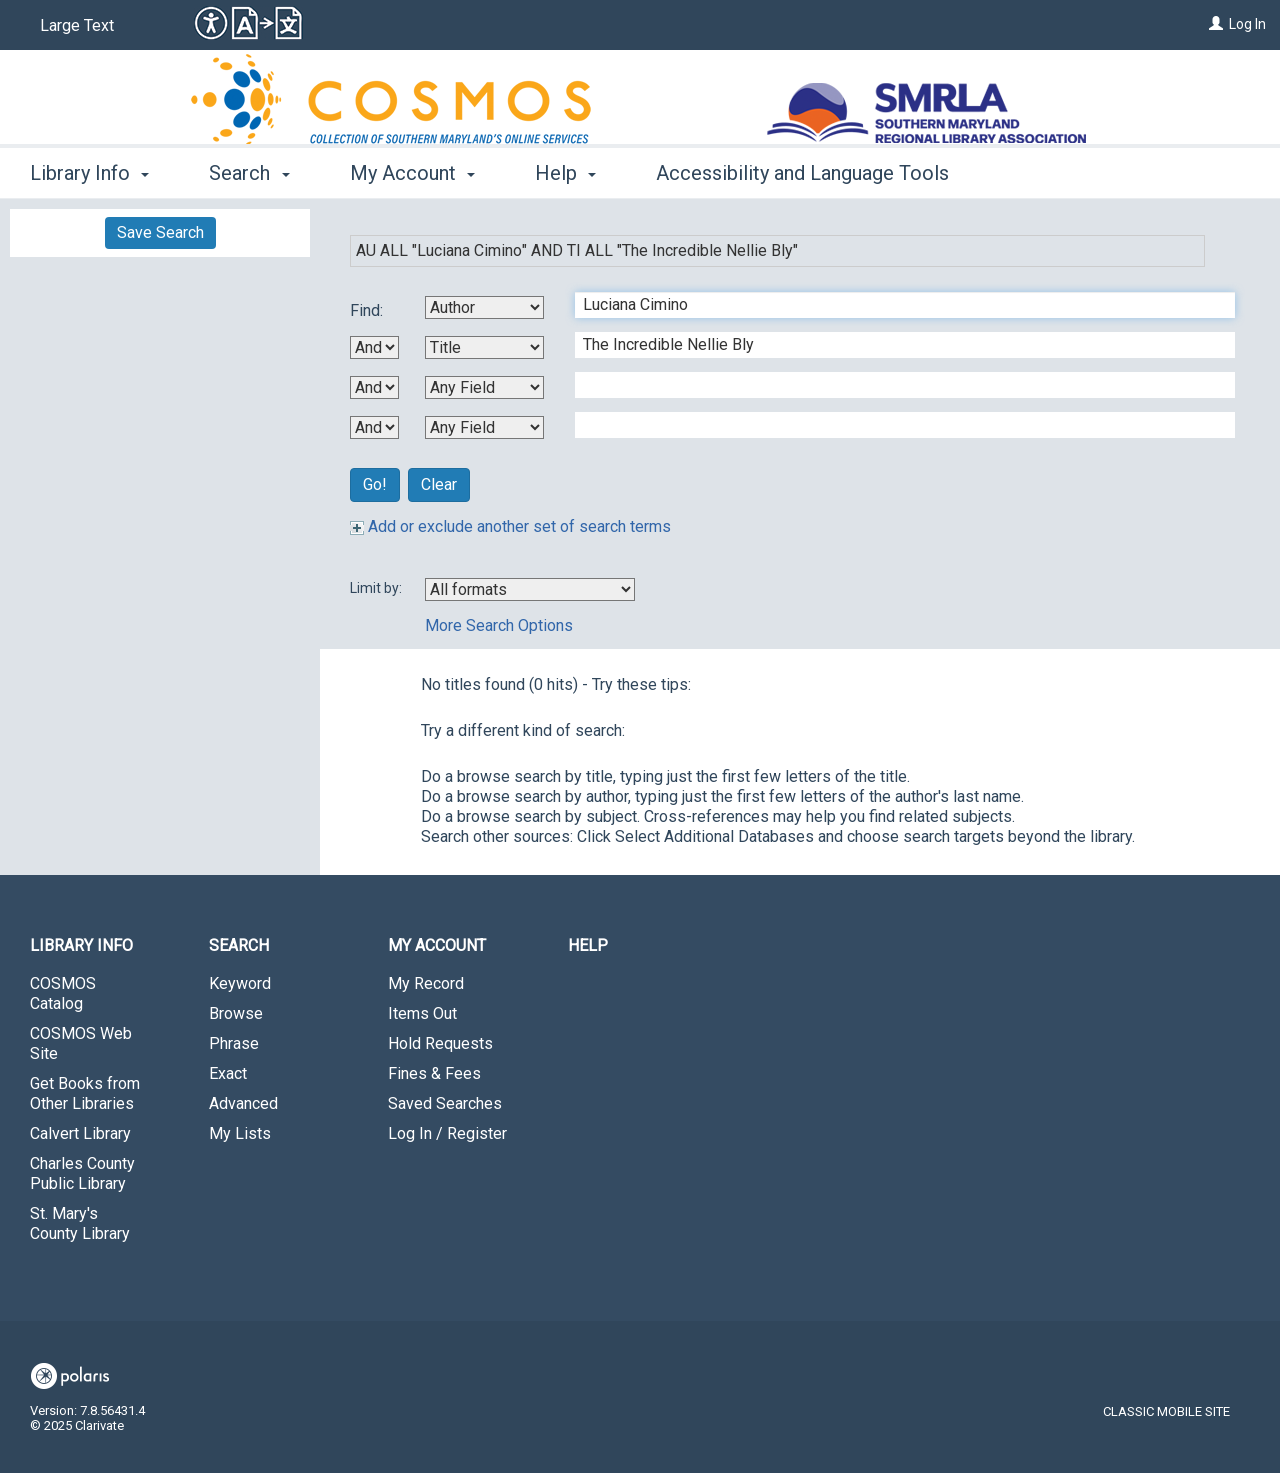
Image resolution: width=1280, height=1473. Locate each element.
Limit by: (377, 588)
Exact (228, 1073)
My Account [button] (412, 173)
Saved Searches (445, 1103)
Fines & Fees (434, 1073)
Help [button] (565, 173)
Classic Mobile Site (1166, 1411)
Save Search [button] (160, 232)
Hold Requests (440, 1043)
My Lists (240, 1133)
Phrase (234, 1043)
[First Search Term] (894, 305)
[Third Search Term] (894, 385)
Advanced (243, 1103)
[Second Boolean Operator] (374, 387)
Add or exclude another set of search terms (510, 526)
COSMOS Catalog (63, 993)
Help (588, 945)
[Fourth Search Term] (894, 425)
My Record (426, 983)
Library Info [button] (89, 173)
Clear (439, 484)
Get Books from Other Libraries (85, 1093)
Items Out (422, 1013)
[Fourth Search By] (484, 427)
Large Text (77, 25)
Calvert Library (80, 1133)
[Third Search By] (484, 387)
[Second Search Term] (894, 345)
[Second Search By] (484, 347)
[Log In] (1216, 24)
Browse (236, 1013)
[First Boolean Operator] (374, 347)
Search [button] (249, 173)
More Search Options (499, 625)
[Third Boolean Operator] (374, 427)
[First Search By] (484, 307)
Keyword (240, 983)
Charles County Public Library (82, 1173)
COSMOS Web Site (81, 1043)
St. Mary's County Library (80, 1223)
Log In (1247, 24)
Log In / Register (447, 1133)
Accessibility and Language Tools (802, 173)
